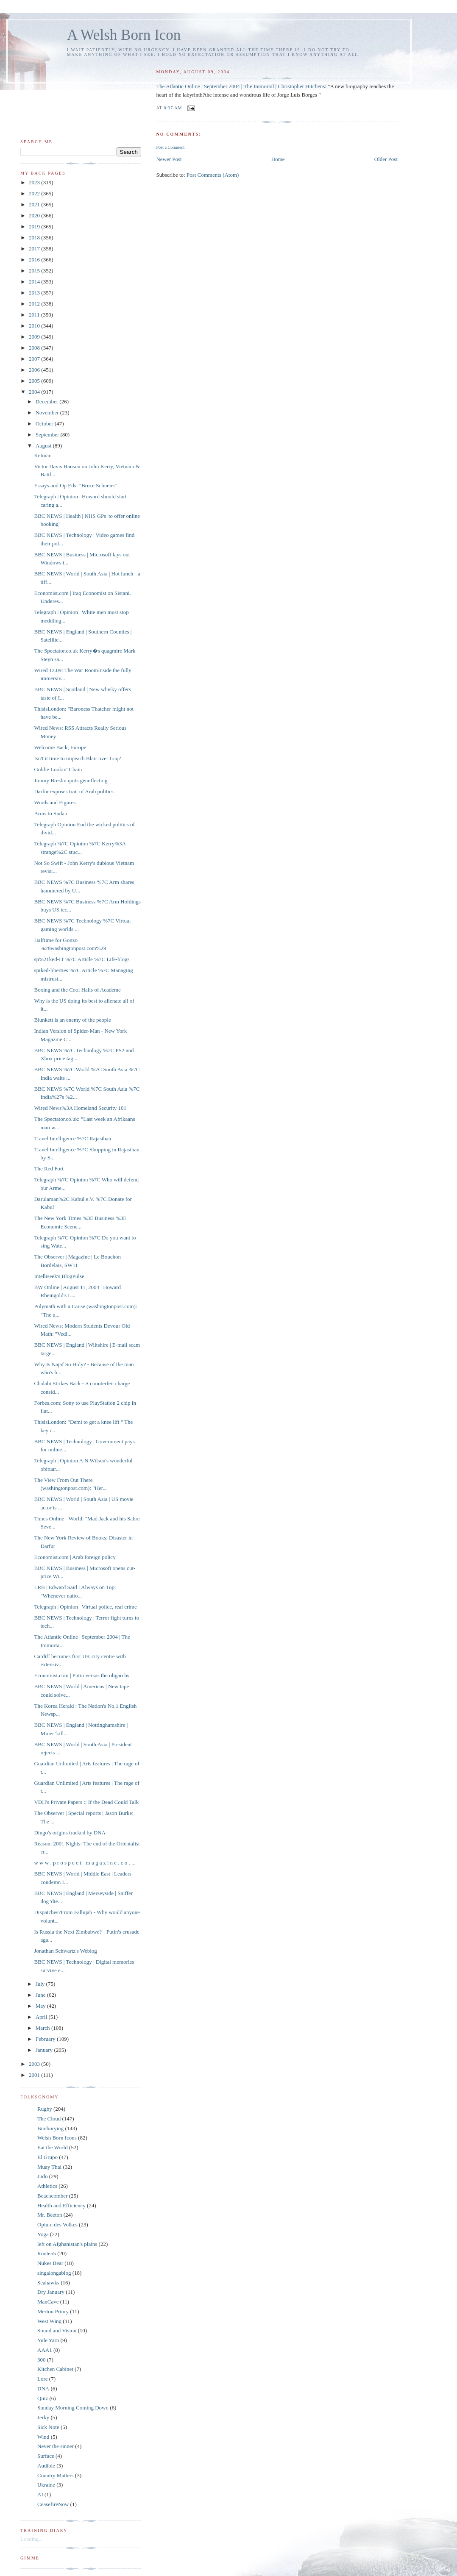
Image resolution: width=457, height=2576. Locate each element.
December (48, 401)
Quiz (42, 2398)
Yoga (43, 2234)
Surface (45, 2456)
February (46, 2039)
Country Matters (55, 2475)
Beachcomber (52, 2196)
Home (278, 159)
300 (41, 2359)
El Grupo (47, 2157)
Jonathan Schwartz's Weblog (65, 1951)
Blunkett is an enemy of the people (72, 1020)
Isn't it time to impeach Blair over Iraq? (77, 758)
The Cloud (49, 2118)
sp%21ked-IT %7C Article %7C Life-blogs (81, 959)
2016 (35, 259)
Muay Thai (49, 2167)
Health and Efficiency (61, 2205)
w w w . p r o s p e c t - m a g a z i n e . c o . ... (84, 1862)
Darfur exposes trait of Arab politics (73, 791)
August (44, 445)
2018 (35, 237)
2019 (35, 226)
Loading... (31, 2539)
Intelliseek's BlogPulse (59, 1276)
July (41, 1984)
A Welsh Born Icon (124, 35)
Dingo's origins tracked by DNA (69, 1832)
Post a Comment (170, 147)
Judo (42, 2176)
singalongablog (54, 2273)
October (45, 423)
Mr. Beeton (49, 2215)
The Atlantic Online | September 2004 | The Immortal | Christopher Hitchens (240, 86)
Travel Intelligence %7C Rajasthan (72, 1138)
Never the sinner (55, 2446)
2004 (35, 392)
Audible (46, 2465)
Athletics (47, 2186)
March (43, 2028)
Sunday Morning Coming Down (73, 2407)
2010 (35, 325)
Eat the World (52, 2147)
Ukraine (46, 2485)
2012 (35, 303)
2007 (35, 359)
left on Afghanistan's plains (67, 2244)
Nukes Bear (50, 2263)
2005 (35, 381)
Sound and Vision (56, 2330)
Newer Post (168, 159)
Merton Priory (53, 2311)
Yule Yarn (48, 2340)
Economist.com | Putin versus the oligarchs (81, 1675)
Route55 (46, 2253)
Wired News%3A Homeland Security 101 (80, 1108)
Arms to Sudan (50, 813)
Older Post (386, 159)
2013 (35, 292)
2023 (35, 182)
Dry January (50, 2292)
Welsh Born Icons (57, 2137)
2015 (35, 270)
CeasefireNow (53, 2504)
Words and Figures (54, 802)
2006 (35, 370)
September (48, 434)
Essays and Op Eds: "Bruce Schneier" (75, 485)
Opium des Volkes (57, 2224)
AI (40, 2494)
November (48, 412)
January (45, 2050)
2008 (35, 348)
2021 (35, 204)
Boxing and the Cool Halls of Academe (77, 989)
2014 (35, 281)
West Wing (49, 2321)
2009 (35, 336)
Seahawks (48, 2282)
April (42, 2017)
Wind (43, 2437)
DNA (43, 2388)
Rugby (44, 2109)
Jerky (43, 2417)
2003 (35, 2064)
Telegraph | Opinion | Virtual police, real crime (85, 1606)
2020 (35, 215)
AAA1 (44, 2350)
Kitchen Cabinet (55, 2369)
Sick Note (48, 2427)
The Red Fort (48, 1168)
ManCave (48, 2301)
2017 (35, 248)
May (41, 2006)
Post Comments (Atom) (213, 175)
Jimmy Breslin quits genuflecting (70, 780)
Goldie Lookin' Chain (58, 769)
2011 (35, 314)
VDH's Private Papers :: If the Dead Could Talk (86, 1802)
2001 (35, 2075)
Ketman (42, 455)
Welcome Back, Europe (60, 747)
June (41, 1995)
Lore (42, 2379)
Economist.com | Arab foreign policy (74, 1557)
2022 (35, 193)
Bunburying (50, 2128)
